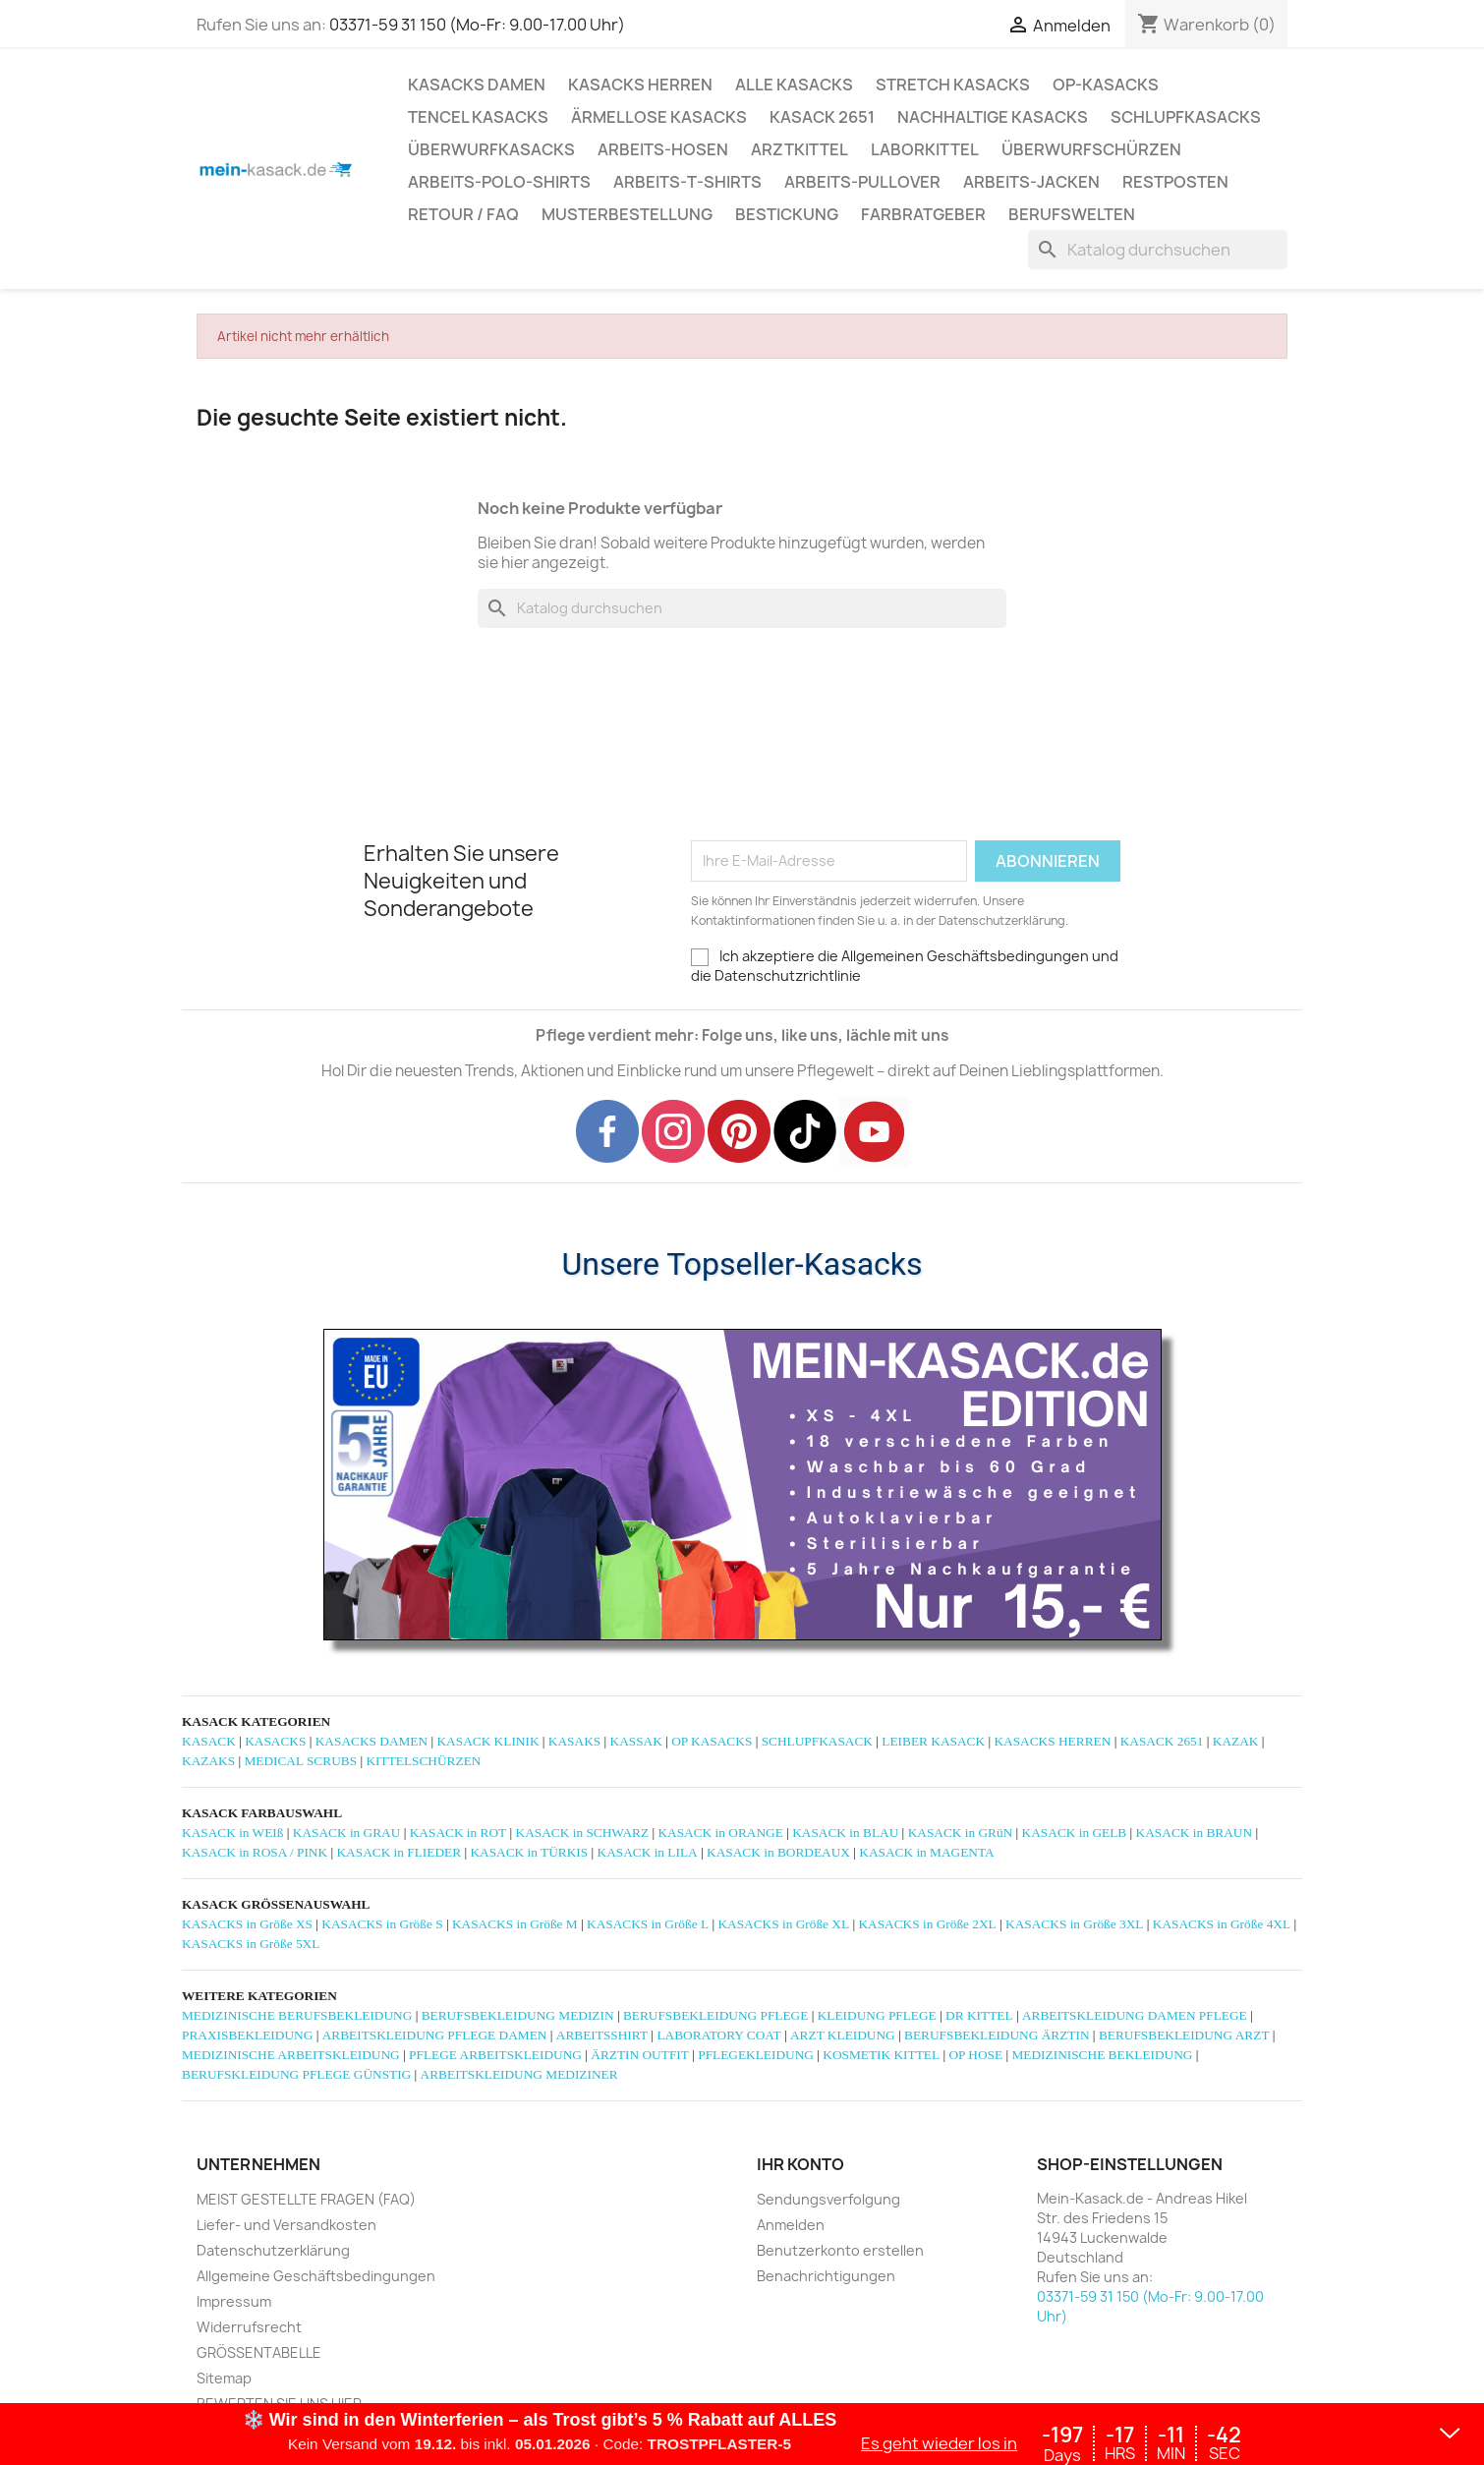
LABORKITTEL (925, 149)
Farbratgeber (923, 214)
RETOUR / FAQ (463, 214)
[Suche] (1157, 249)
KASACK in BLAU (845, 1832)
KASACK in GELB (1074, 1832)
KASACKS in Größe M (515, 1924)
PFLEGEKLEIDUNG (756, 2054)
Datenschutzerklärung (273, 2250)
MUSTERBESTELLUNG (627, 214)
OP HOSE (975, 2054)
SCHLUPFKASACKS (1186, 117)
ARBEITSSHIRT (602, 2035)
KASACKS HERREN (640, 84)
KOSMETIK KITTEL (881, 2054)
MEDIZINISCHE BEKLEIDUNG (1102, 2054)
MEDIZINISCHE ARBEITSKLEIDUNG (291, 2054)
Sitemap (224, 2378)
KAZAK (1236, 1741)
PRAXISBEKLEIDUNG (247, 2035)
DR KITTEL (978, 2015)
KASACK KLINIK (487, 1741)
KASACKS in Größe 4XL (1221, 1924)
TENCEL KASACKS (478, 117)
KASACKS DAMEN (476, 84)
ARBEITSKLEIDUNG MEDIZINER (519, 2074)
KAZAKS (208, 1760)
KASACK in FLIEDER (398, 1852)
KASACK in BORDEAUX (778, 1852)
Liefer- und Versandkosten (286, 2224)
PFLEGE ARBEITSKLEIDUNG (495, 2054)
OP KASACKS (711, 1741)
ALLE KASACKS (794, 84)
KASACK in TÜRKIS (529, 1852)
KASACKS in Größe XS (247, 1924)
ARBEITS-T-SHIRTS (687, 182)
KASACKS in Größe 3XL (1074, 1924)
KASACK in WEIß (232, 1832)
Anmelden (791, 2224)
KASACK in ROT (458, 1832)
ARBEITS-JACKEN (1031, 182)
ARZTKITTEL (799, 149)
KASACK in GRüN (960, 1832)
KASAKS (574, 1741)
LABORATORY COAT (718, 2035)
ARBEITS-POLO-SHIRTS (499, 182)
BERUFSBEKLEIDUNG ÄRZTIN (996, 2035)
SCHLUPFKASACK (817, 1741)
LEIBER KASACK (933, 1741)
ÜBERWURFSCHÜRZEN (1091, 149)
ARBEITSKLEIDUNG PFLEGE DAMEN (434, 2035)
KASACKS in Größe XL (783, 1924)
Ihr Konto (800, 2165)
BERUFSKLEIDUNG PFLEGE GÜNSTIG (296, 2074)
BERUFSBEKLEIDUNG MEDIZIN (518, 2015)
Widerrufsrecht (249, 2327)
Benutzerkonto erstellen (840, 2250)
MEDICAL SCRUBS (300, 1760)
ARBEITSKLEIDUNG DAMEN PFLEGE (1134, 2015)
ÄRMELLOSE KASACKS (659, 117)
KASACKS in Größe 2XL (927, 1924)
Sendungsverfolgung (828, 2199)
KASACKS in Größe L (648, 1924)
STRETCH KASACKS (953, 84)
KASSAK (636, 1741)
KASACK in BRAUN (1194, 1832)
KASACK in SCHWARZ (583, 1832)
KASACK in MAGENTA (926, 1852)
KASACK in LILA (648, 1852)
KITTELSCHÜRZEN (423, 1760)
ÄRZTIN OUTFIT (640, 2054)
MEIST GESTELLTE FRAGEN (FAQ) (306, 2199)
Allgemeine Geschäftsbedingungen (316, 2275)
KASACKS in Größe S (381, 1924)
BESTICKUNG (786, 214)
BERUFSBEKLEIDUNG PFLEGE (715, 2015)
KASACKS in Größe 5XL (250, 1943)
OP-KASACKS (1106, 84)
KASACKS (275, 1741)
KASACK (209, 1741)
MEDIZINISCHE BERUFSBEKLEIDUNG (297, 2015)
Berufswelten (1071, 214)
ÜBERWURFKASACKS (491, 149)
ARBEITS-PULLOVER (862, 182)
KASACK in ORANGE (719, 1832)
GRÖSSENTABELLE (259, 2352)
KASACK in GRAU (347, 1832)
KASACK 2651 (822, 117)
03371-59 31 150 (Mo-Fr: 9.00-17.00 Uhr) (477, 24)
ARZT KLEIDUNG (842, 2035)
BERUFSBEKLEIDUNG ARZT (1184, 2035)
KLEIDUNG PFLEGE (877, 2015)
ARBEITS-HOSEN (663, 149)
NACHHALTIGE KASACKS (992, 117)
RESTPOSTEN (1175, 182)
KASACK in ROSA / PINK (254, 1852)
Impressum (234, 2301)
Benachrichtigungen (826, 2275)
